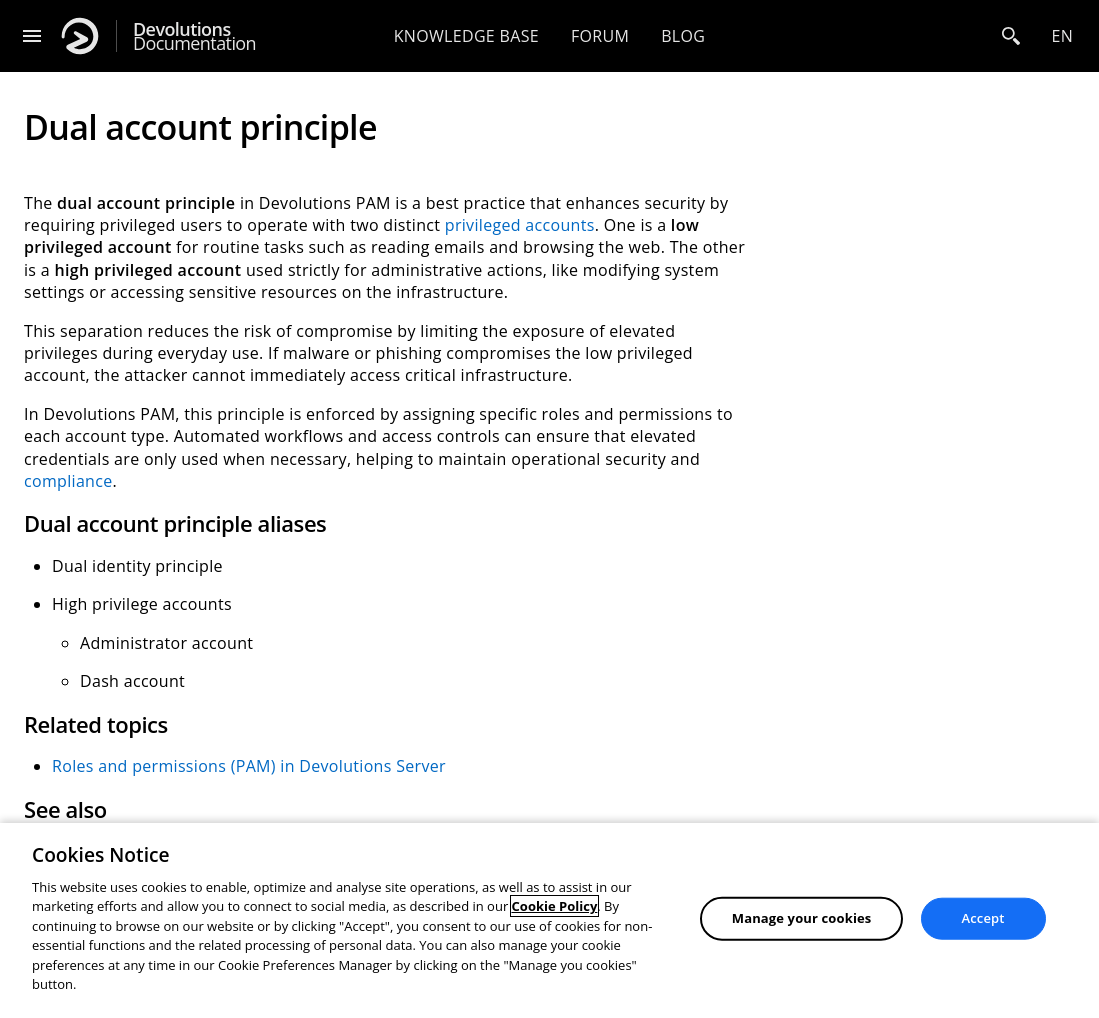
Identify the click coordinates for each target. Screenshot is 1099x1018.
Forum (600, 36)
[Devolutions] (80, 36)
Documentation (194, 36)
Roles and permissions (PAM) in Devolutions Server (249, 766)
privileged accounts (520, 225)
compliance (68, 481)
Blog (683, 36)
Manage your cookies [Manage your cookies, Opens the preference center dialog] (802, 918)
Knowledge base (466, 36)
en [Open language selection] (1062, 36)
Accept (983, 918)
